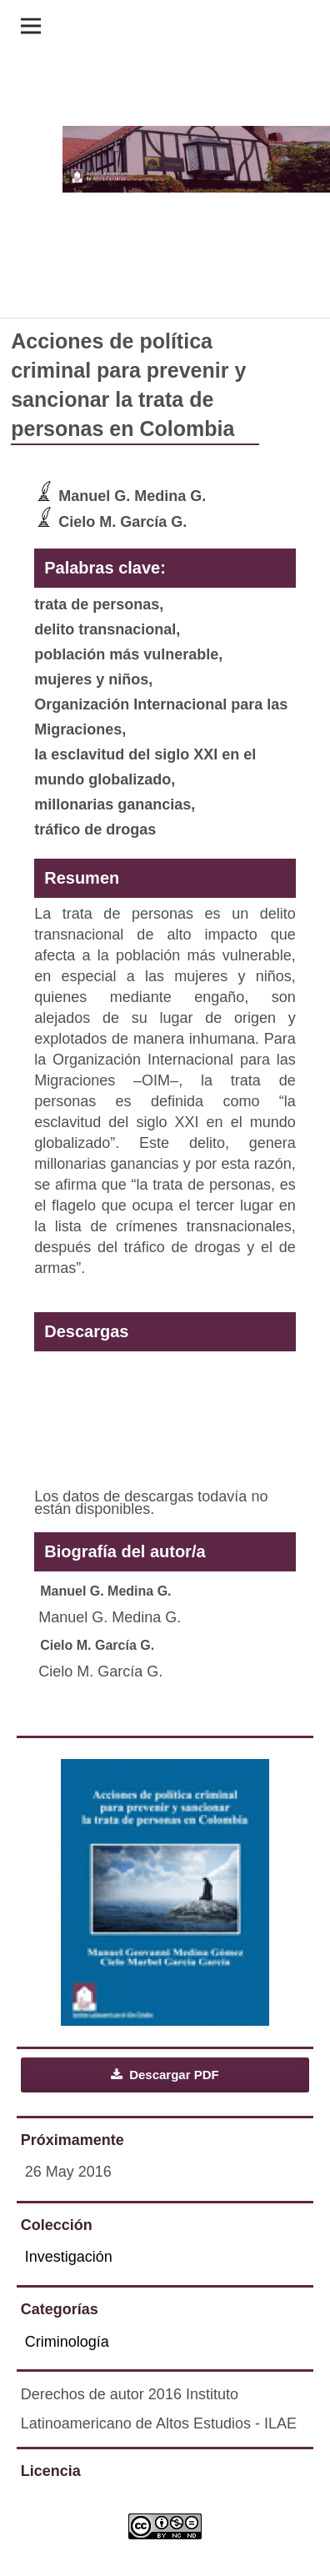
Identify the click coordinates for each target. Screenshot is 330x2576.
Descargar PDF (172, 2074)
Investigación (68, 2256)
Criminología (67, 2341)
